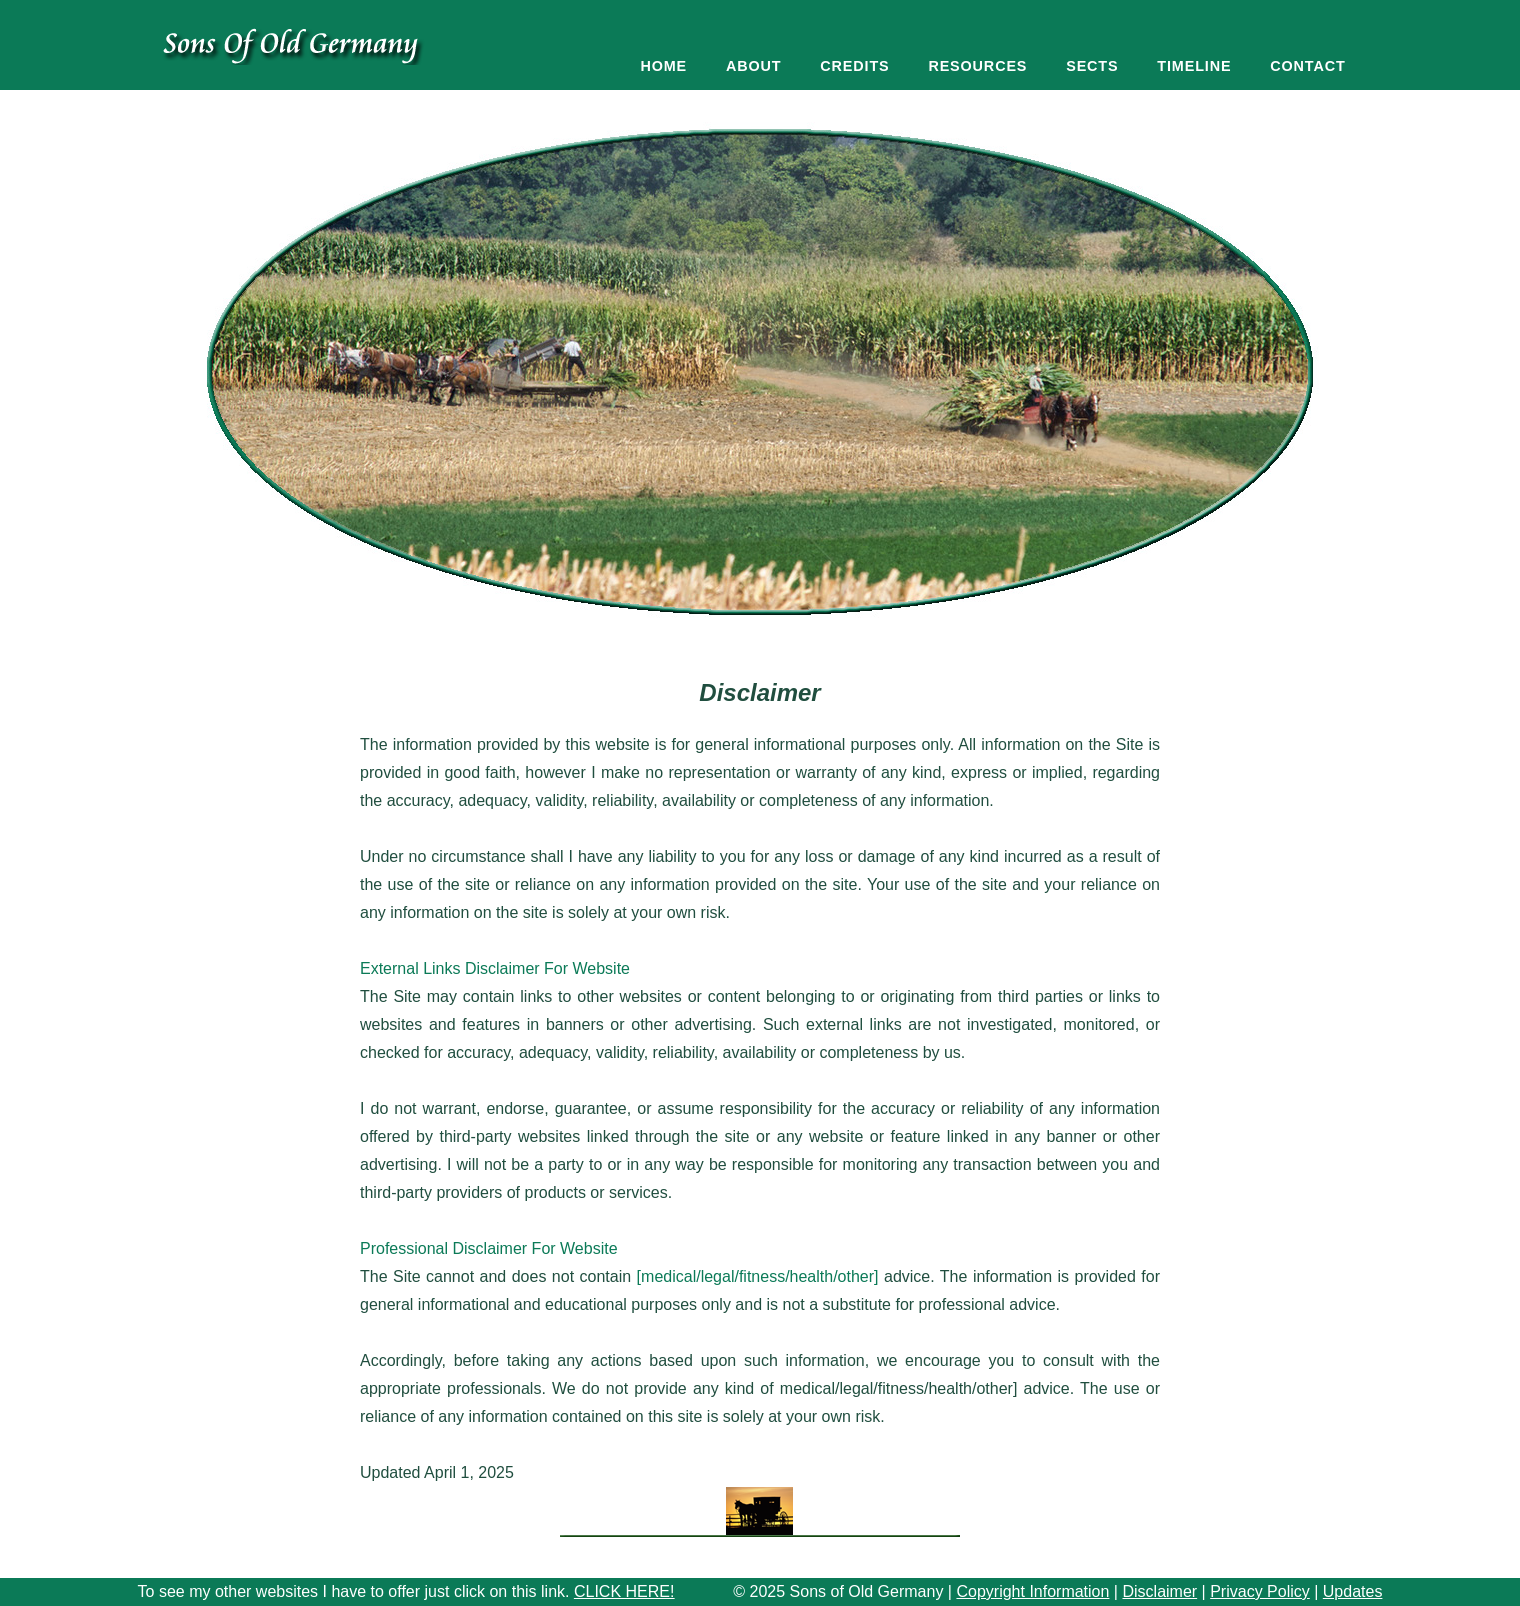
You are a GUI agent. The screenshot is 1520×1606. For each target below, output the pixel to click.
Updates (1353, 1591)
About (753, 66)
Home (663, 66)
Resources (977, 66)
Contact (1307, 66)
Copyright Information (1032, 1591)
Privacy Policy (1260, 1591)
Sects (1092, 66)
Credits (854, 66)
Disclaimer (1159, 1591)
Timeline (1194, 66)
